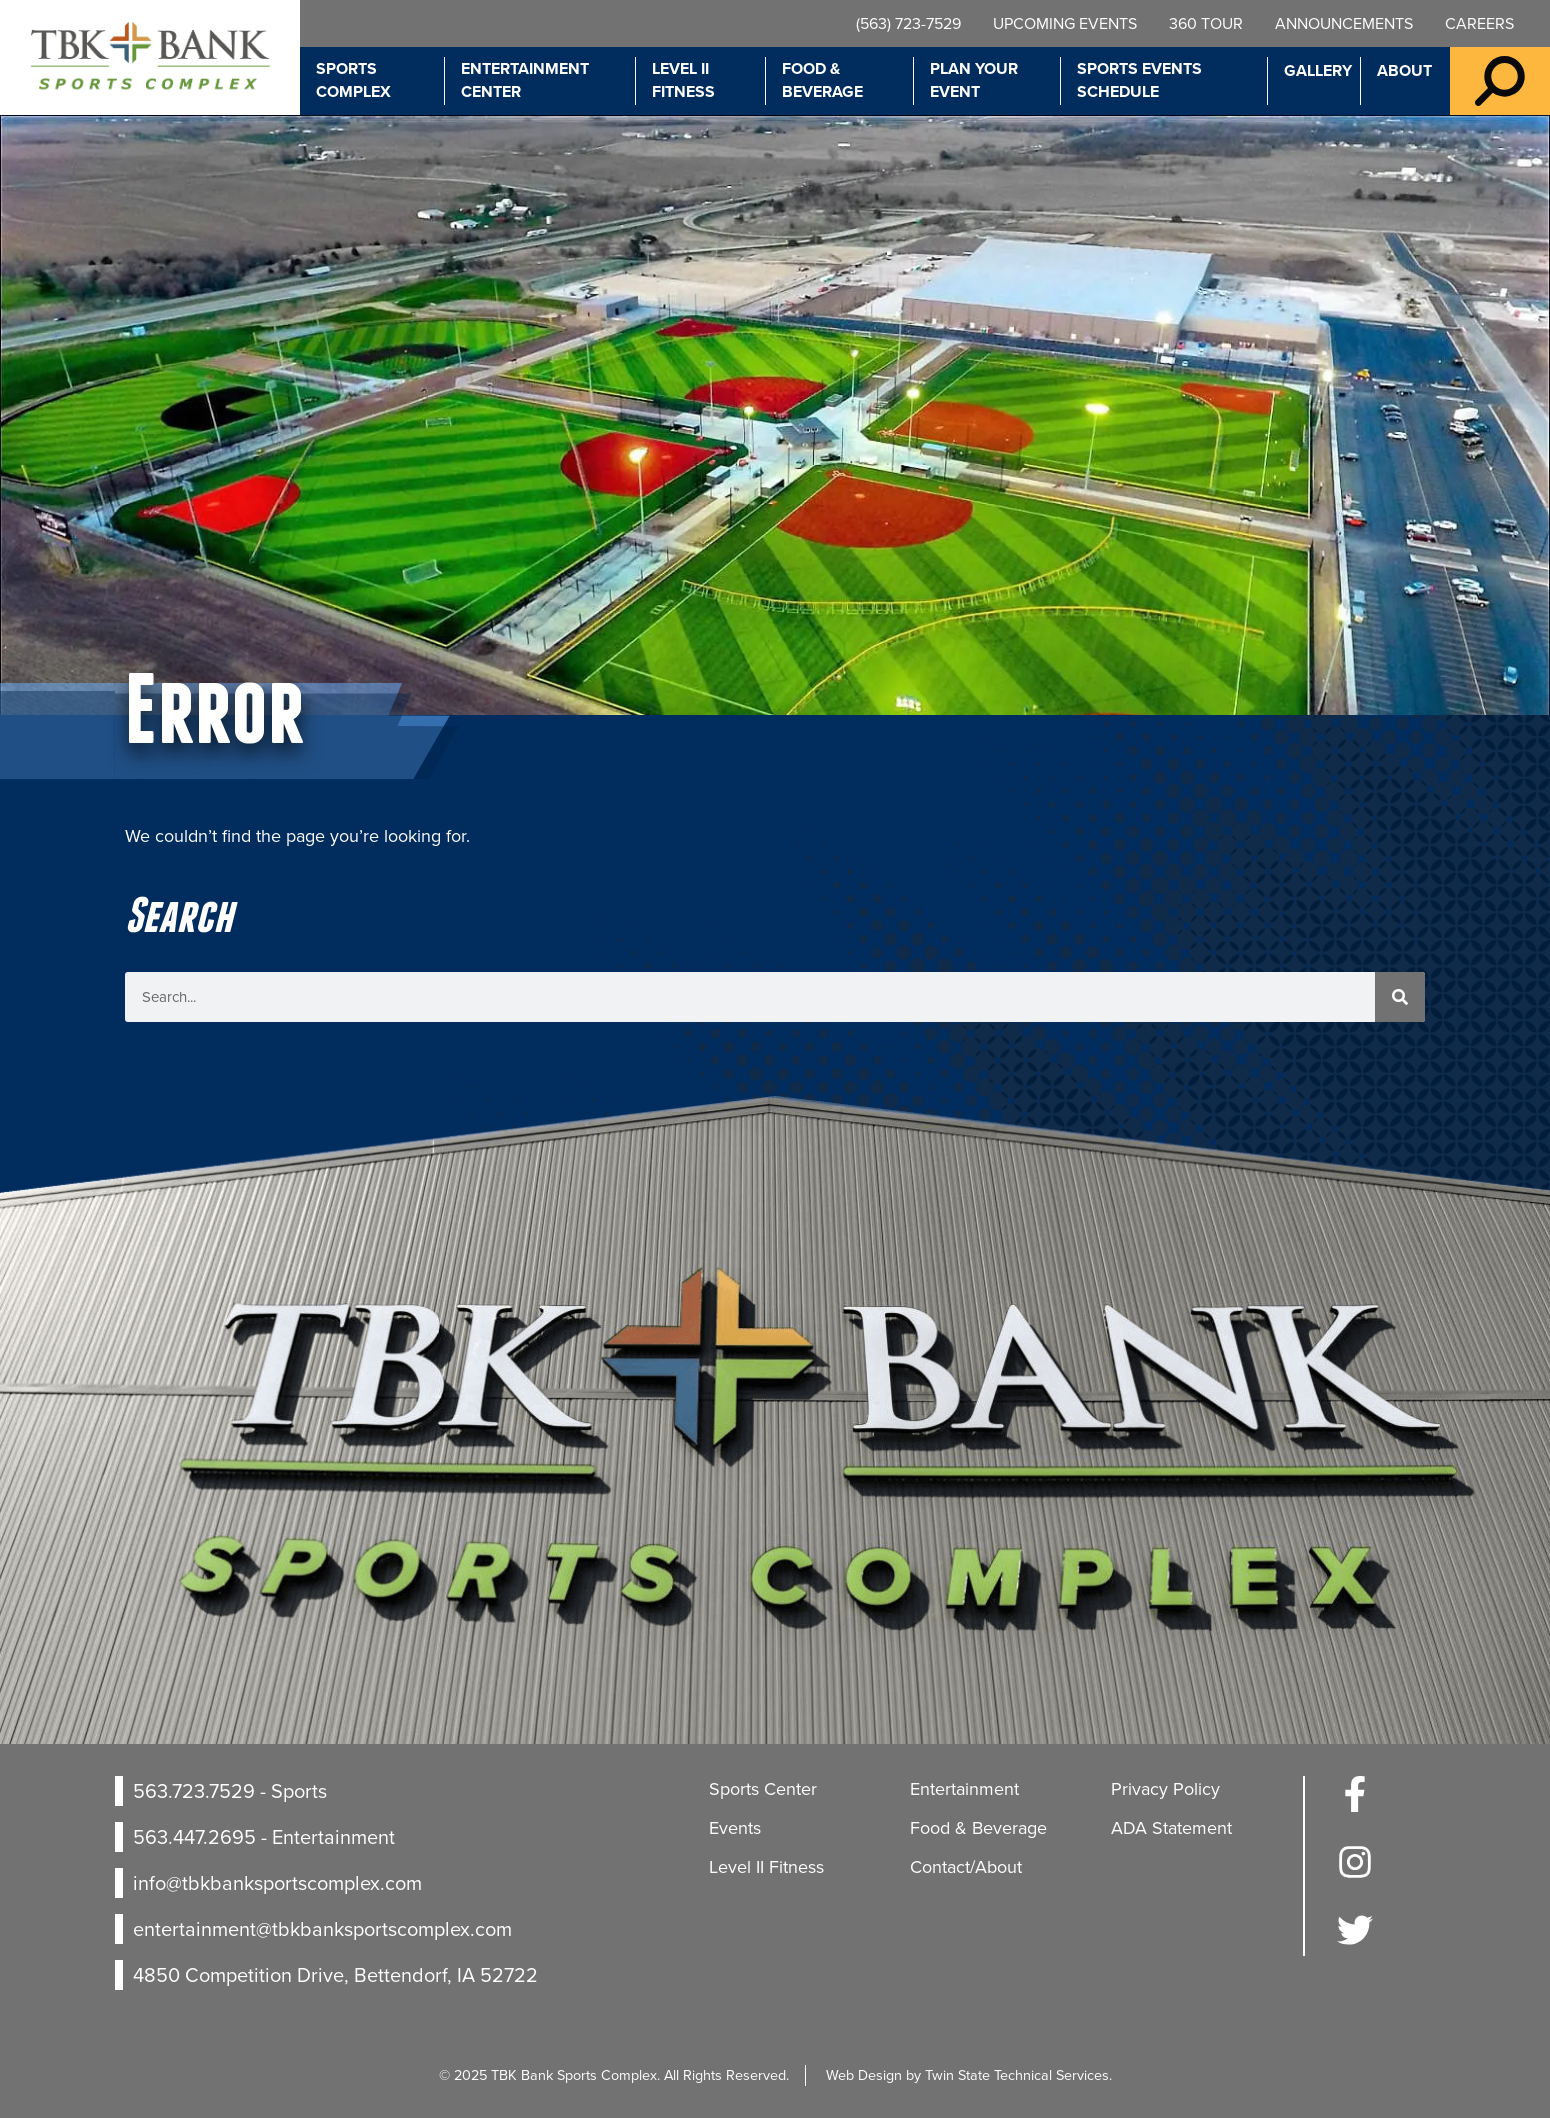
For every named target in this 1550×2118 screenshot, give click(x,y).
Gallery (1318, 70)
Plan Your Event (974, 80)
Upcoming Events (1065, 23)
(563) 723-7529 (908, 23)
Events (735, 1828)
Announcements (1344, 23)
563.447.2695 (194, 1837)
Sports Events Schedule (1139, 80)
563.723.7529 (194, 1791)
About (1404, 70)
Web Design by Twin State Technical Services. (969, 2075)
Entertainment (964, 1789)
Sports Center (763, 1789)
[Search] (1400, 997)
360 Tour (1206, 23)
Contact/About (966, 1867)
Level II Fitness (683, 80)
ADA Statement (1171, 1828)
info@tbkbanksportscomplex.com (277, 1883)
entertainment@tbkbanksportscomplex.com (322, 1929)
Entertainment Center (525, 80)
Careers (1479, 23)
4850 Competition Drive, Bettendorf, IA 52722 (335, 1975)
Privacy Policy (1165, 1789)
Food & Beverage (822, 80)
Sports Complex (353, 80)
